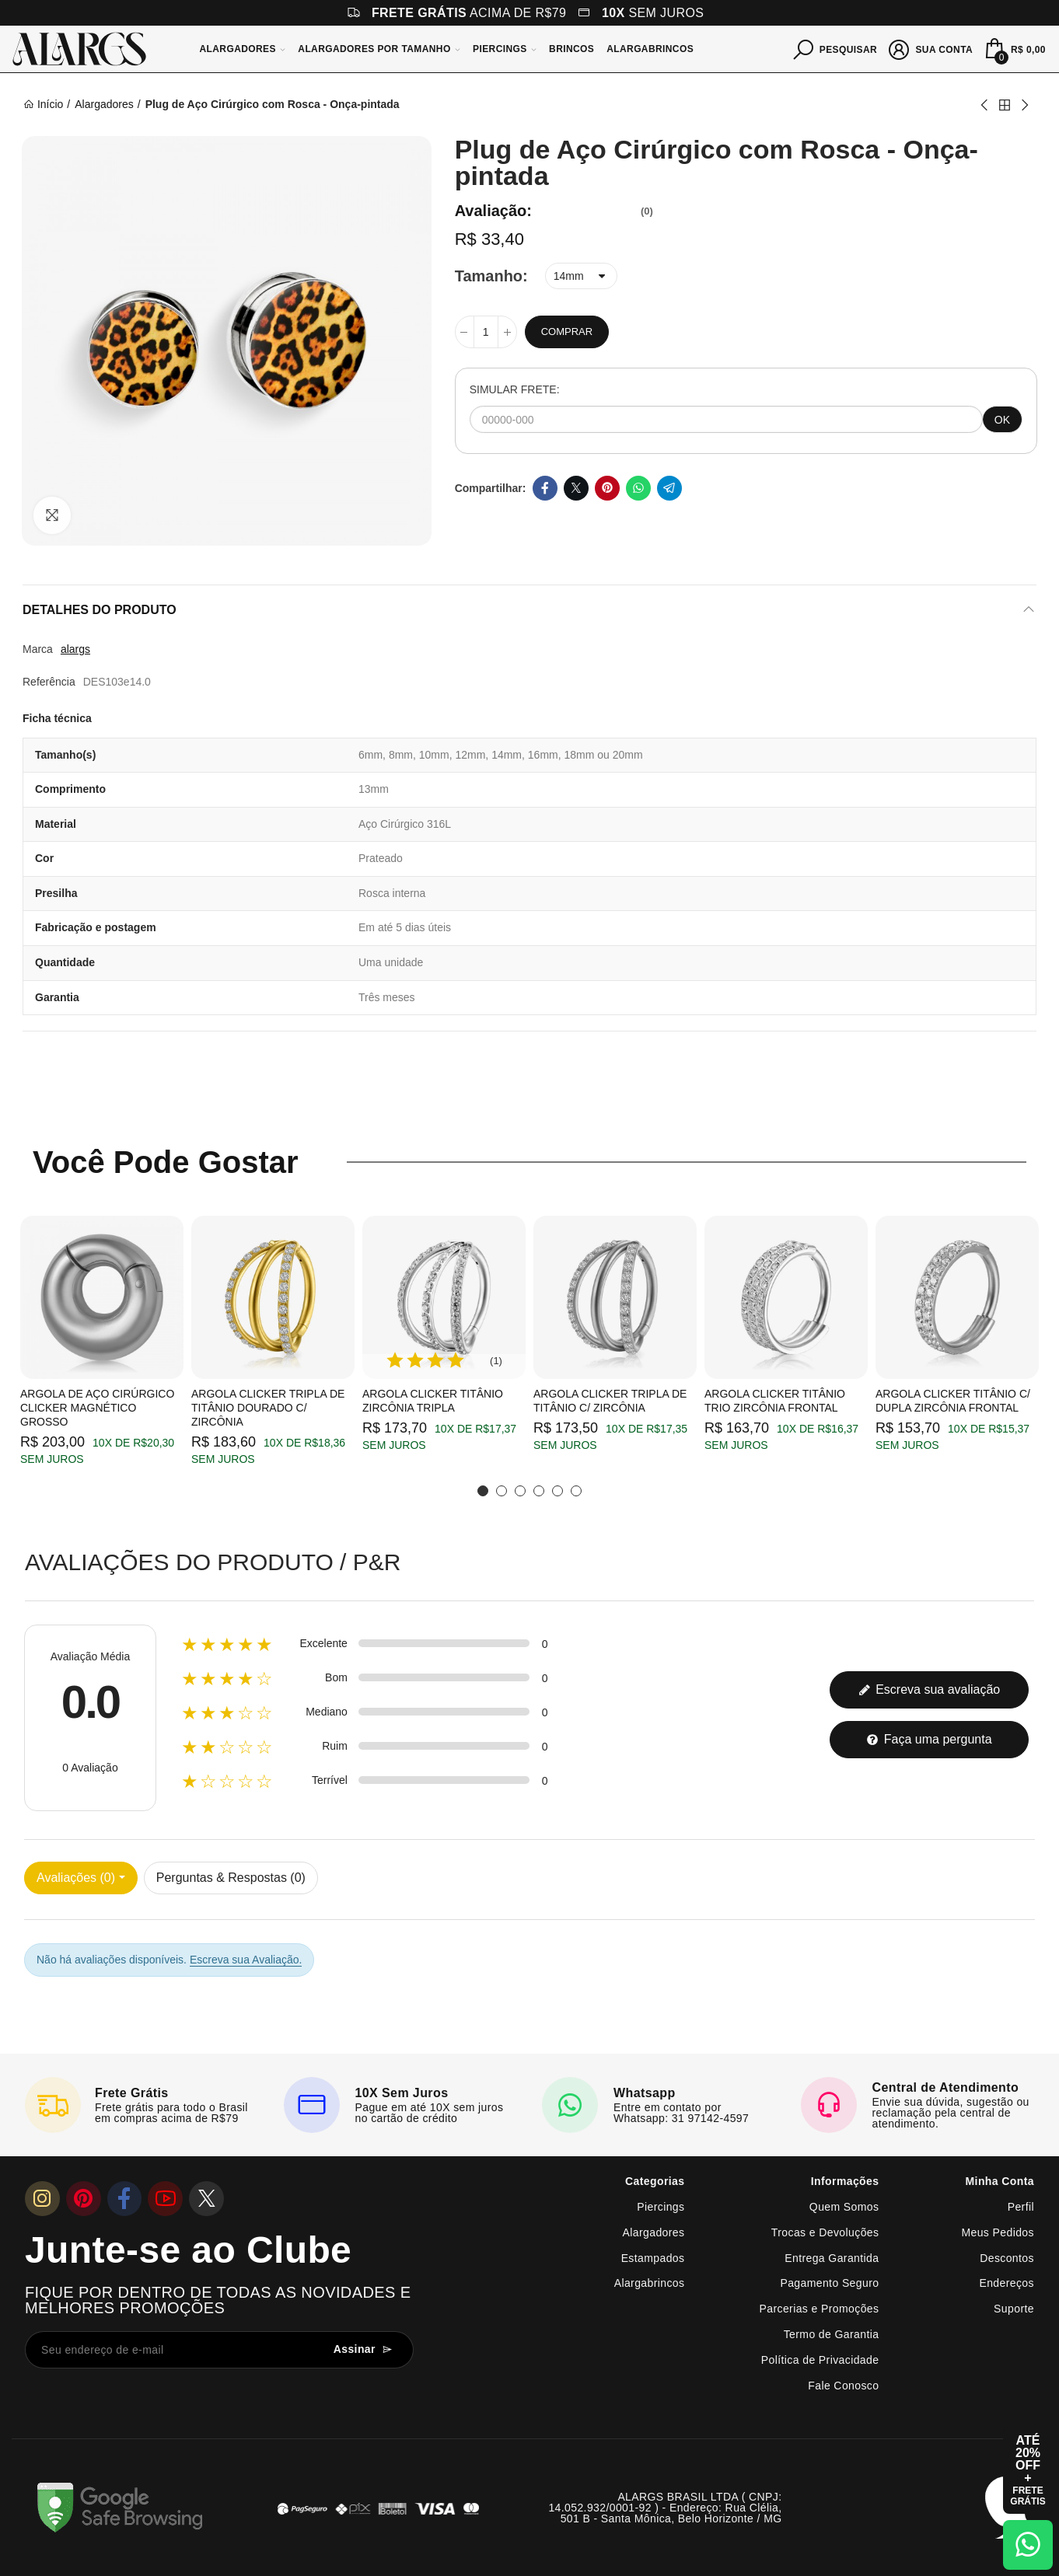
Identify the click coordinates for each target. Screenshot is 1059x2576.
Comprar (566, 331)
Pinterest (607, 488)
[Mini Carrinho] (1014, 49)
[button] (482, 1490)
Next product (1024, 105)
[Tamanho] (581, 276)
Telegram (669, 488)
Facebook (545, 488)
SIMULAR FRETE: (515, 389)
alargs (75, 649)
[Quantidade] (486, 332)
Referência (49, 681)
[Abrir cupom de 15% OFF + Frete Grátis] (1028, 2470)
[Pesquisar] (835, 48)
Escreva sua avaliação (929, 1689)
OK (1002, 420)
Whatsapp (638, 488)
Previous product (985, 105)
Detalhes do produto (99, 609)
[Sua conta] (931, 48)
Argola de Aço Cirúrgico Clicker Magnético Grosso (97, 1407)
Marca (38, 649)
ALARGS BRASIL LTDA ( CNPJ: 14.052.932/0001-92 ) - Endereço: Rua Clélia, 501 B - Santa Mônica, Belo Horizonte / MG (664, 2507)
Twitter (576, 488)
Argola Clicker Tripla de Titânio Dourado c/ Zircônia (267, 1407)
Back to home (1004, 105)
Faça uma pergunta (928, 1739)
